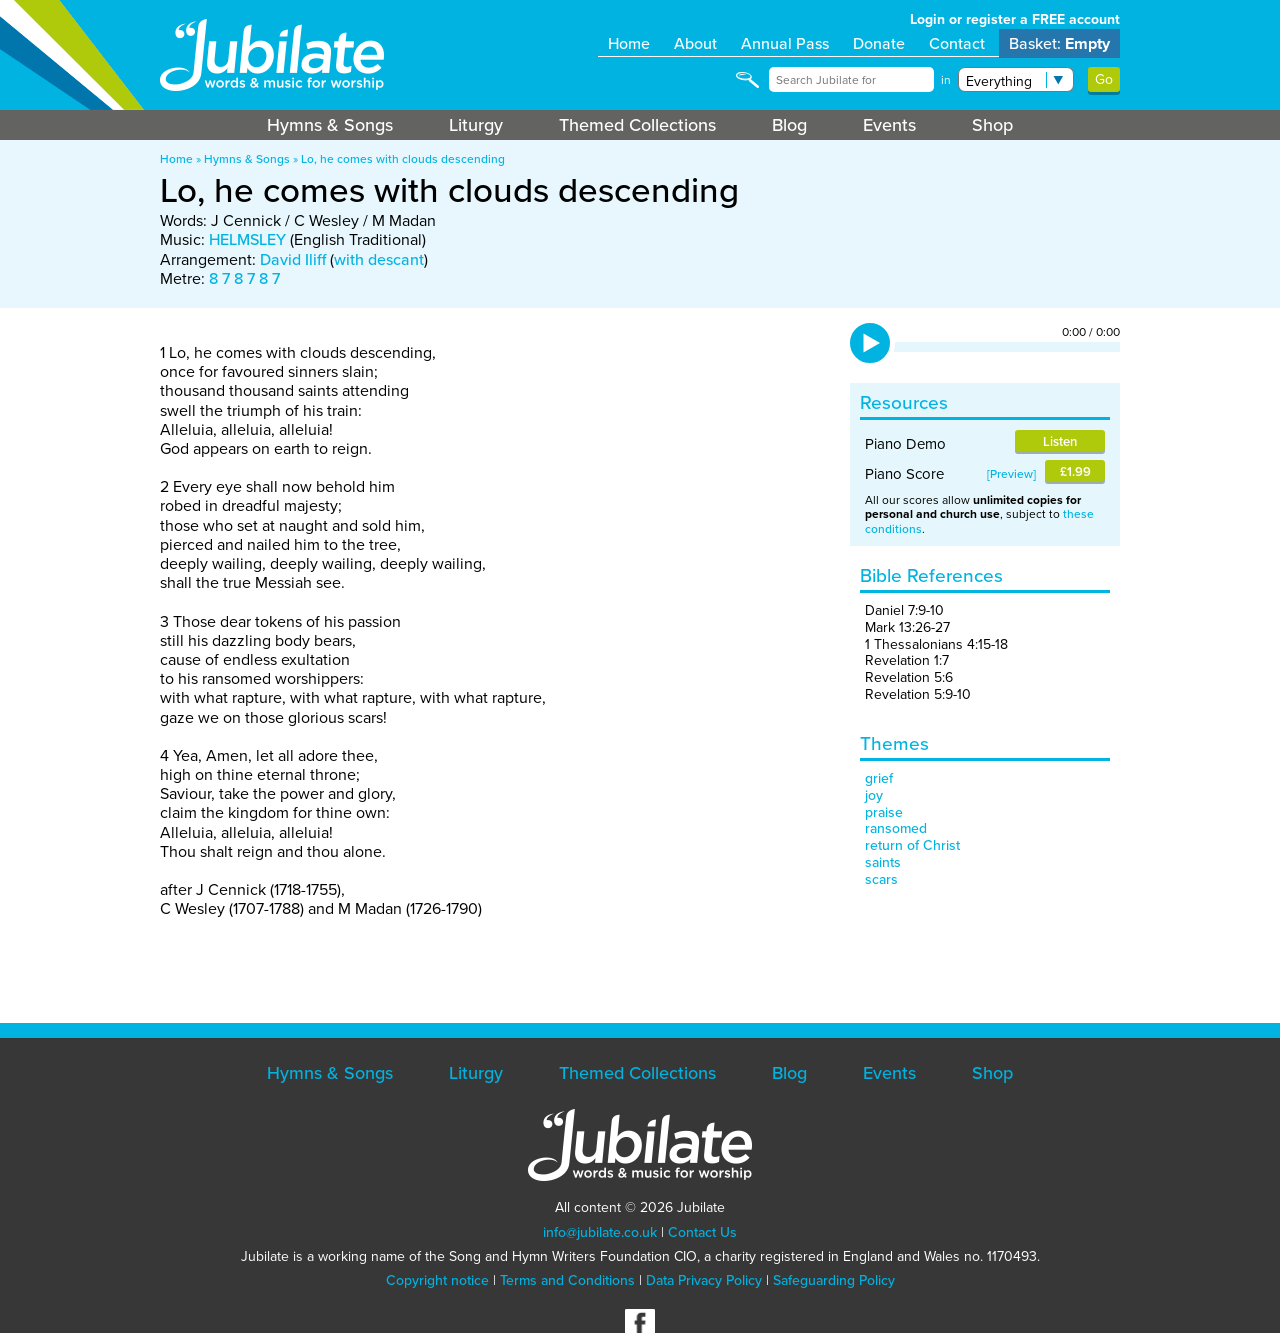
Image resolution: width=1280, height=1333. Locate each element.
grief (879, 778)
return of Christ (912, 845)
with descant (379, 259)
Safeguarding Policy (834, 1280)
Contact (957, 43)
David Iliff (293, 259)
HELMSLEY (247, 239)
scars (881, 879)
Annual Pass (785, 43)
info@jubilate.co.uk (600, 1232)
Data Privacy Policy (704, 1280)
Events (889, 125)
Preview (1011, 474)
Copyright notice (437, 1280)
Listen (1060, 441)
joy (874, 795)
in (946, 80)
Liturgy (476, 125)
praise (884, 812)
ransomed (896, 828)
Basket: (1059, 43)
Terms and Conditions (567, 1280)
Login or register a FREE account (1015, 19)
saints (883, 862)
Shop (992, 125)
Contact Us (702, 1232)
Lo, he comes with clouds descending (403, 159)
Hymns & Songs (330, 125)
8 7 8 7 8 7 (244, 278)
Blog (789, 125)
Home (629, 43)
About (695, 43)
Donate (879, 43)
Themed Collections (637, 125)
